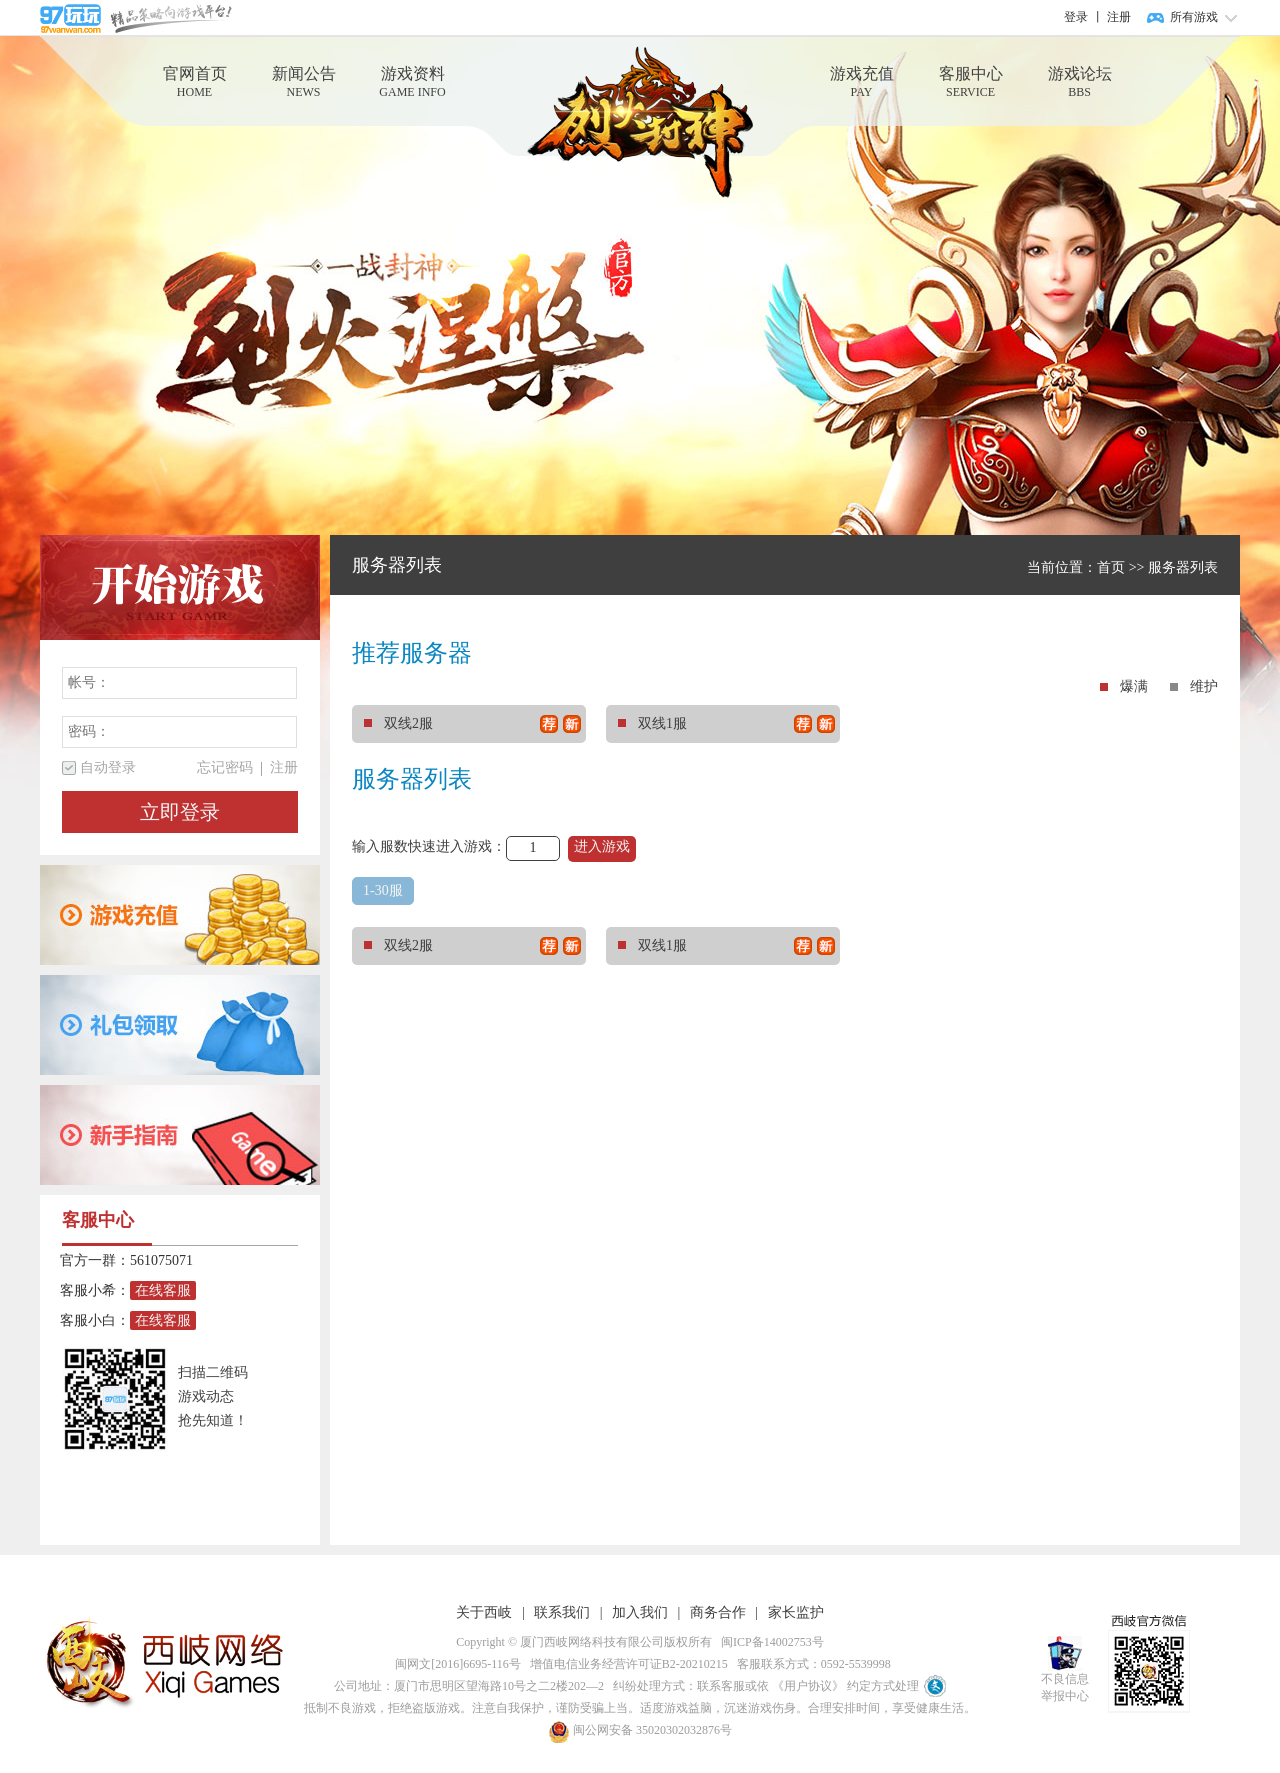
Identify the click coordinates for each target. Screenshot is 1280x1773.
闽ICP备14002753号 (769, 1642)
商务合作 (718, 1612)
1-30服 (383, 890)
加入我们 (640, 1612)
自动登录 (108, 767)
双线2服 (472, 724)
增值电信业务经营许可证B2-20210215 (626, 1664)
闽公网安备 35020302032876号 (640, 1730)
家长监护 (796, 1612)
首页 (1111, 567)
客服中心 (970, 82)
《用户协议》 (808, 1686)
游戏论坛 (1079, 82)
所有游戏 (1194, 17)
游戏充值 (861, 82)
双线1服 (726, 724)
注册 (1119, 17)
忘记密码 (225, 767)
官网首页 (194, 82)
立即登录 (180, 812)
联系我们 (562, 1612)
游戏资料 (412, 82)
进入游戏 (602, 846)
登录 (1076, 17)
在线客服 (163, 1290)
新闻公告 (303, 82)
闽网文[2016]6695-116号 (455, 1664)
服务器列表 (1183, 567)
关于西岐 (484, 1612)
